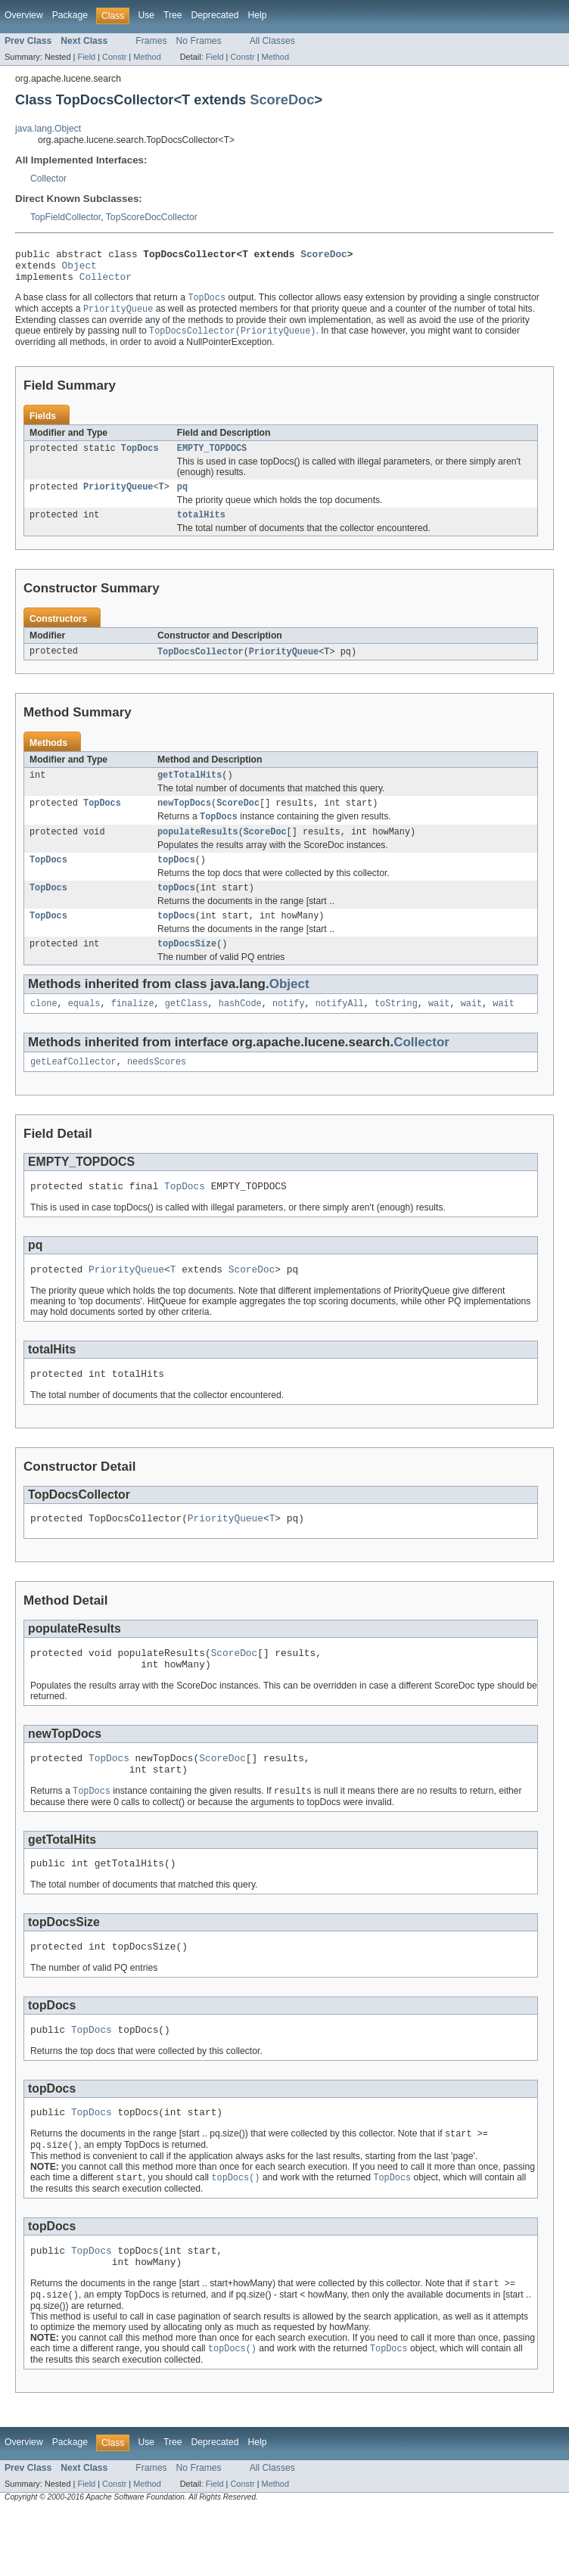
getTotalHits (189, 791)
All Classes (272, 41)
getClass (186, 1030)
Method (146, 56)
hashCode (240, 1030)
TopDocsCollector (200, 666)
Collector (48, 178)
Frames (150, 41)
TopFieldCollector (65, 217)
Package (70, 15)
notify (288, 1030)
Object (79, 269)
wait (438, 1030)
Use (146, 15)
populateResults (197, 851)
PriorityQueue (118, 499)
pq (182, 499)
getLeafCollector (73, 1090)
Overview (24, 15)
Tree (172, 15)
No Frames (199, 41)
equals (84, 1030)
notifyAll (340, 1030)
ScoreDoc (282, 99)
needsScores (156, 1090)
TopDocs (140, 458)
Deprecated (215, 15)
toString (396, 1030)
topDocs (176, 881)
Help (256, 15)
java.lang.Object (48, 128)
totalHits (201, 528)
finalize (132, 1030)
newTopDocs (184, 820)
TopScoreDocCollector (151, 217)
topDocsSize (186, 969)
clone (44, 1030)
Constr (114, 56)
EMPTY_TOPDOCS (212, 458)
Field (86, 56)
